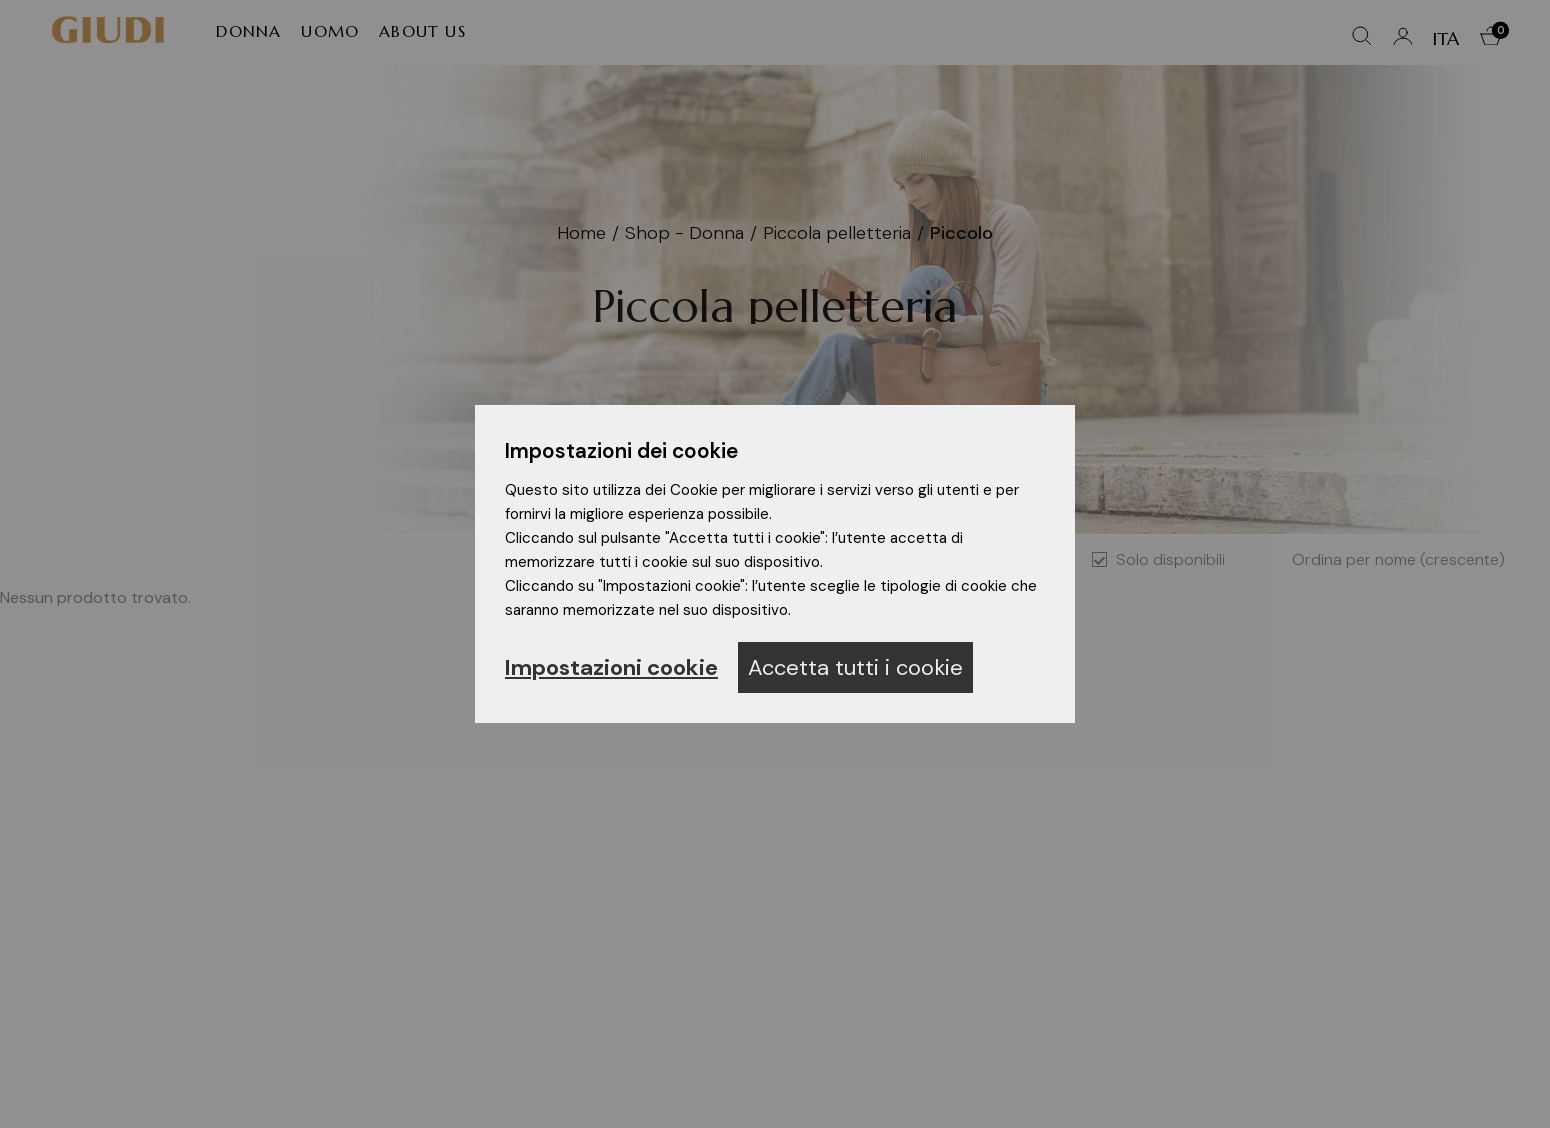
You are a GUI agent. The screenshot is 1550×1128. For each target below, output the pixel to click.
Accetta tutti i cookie (855, 667)
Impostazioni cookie (611, 667)
